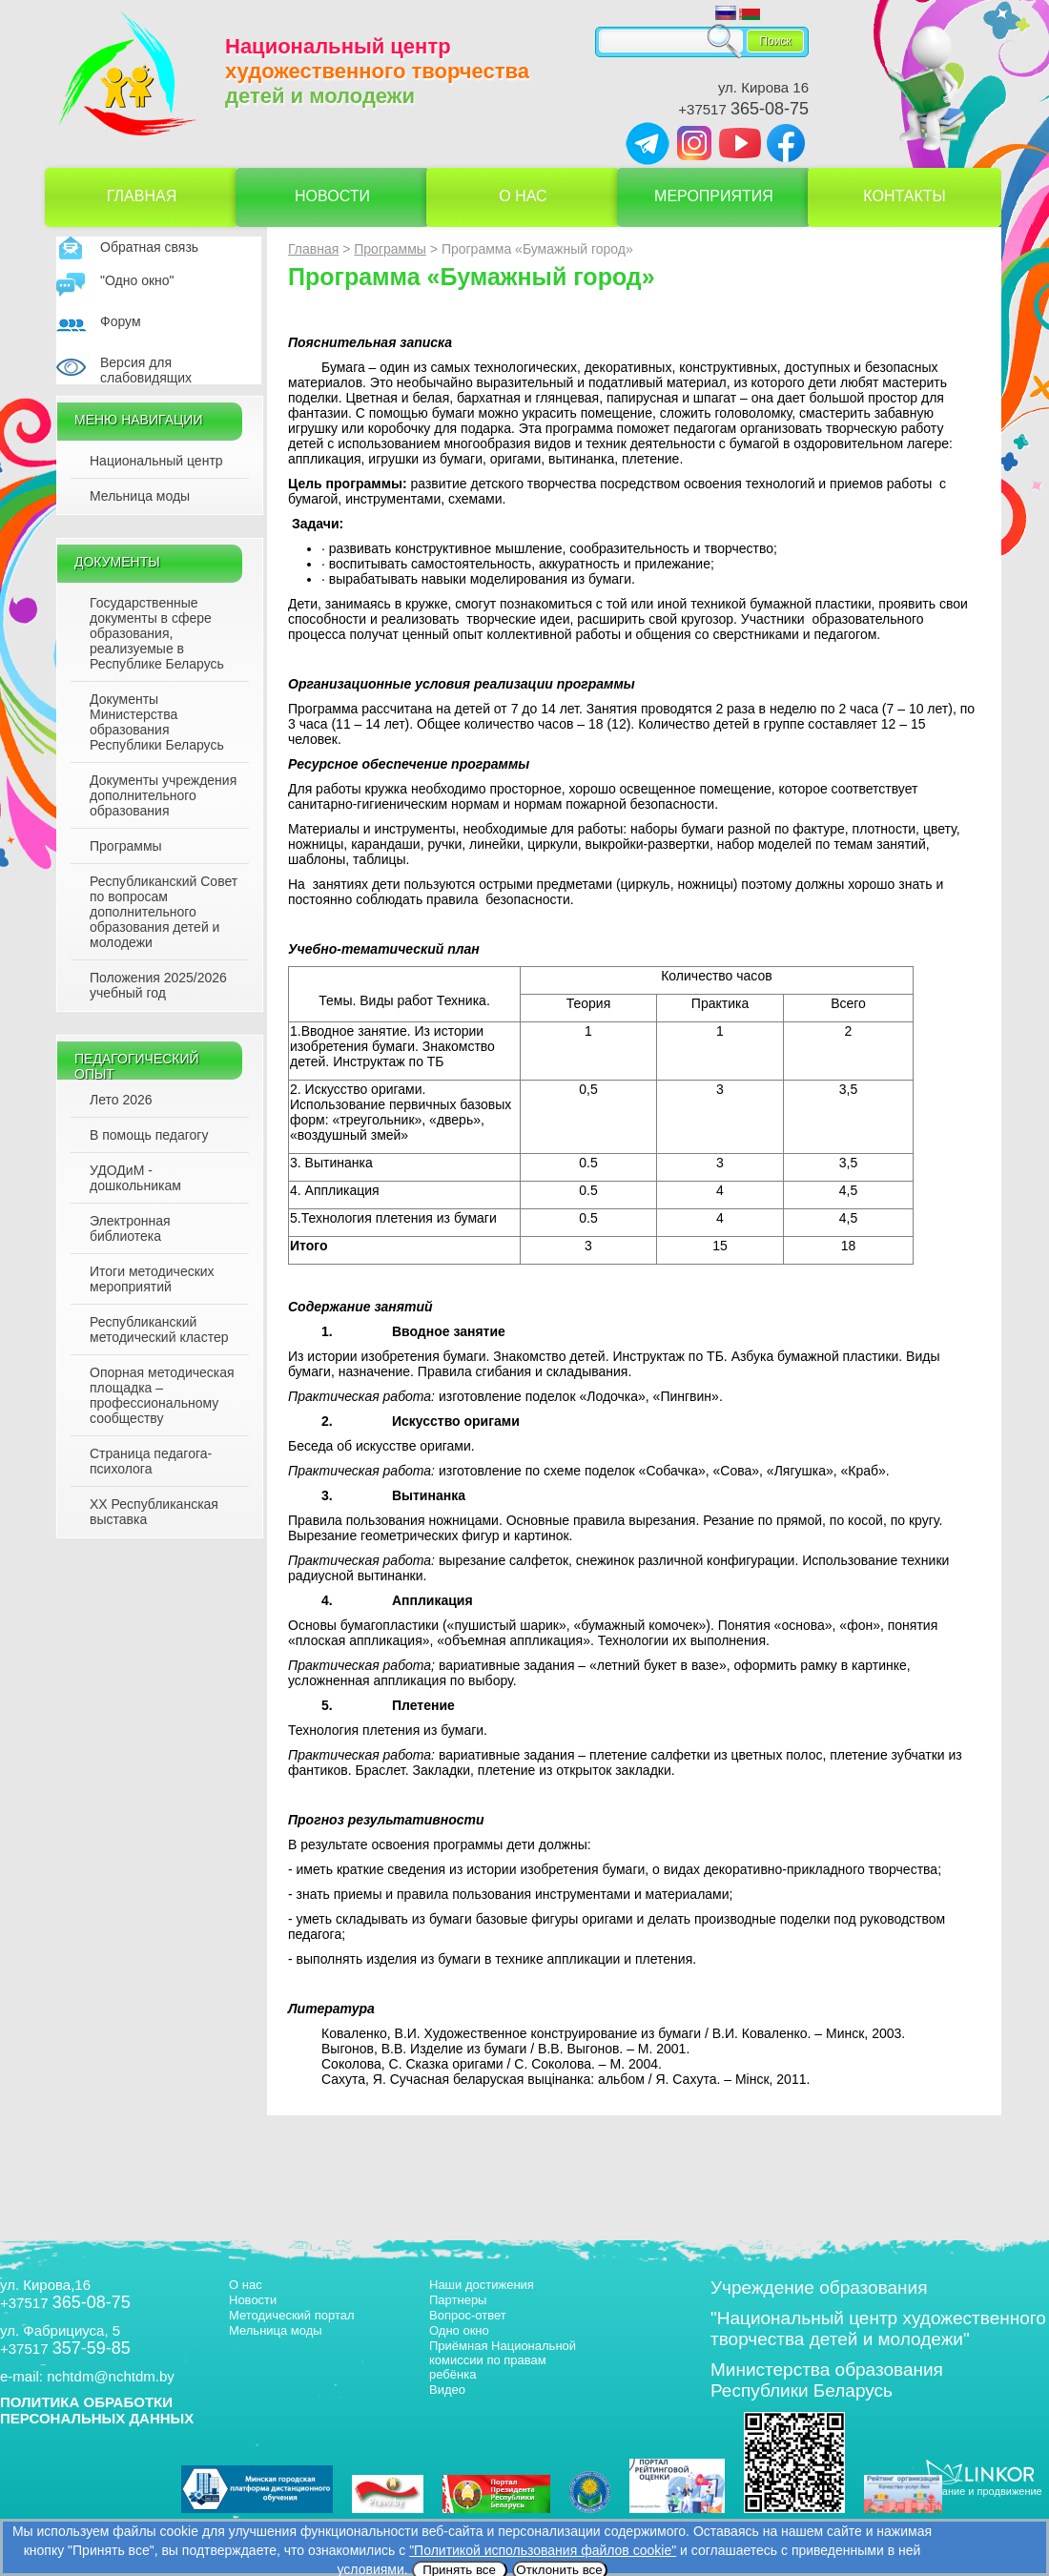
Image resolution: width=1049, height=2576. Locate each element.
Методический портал (292, 2315)
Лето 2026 (121, 1099)
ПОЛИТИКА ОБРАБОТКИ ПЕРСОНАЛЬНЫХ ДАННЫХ (97, 2410)
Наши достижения (481, 2284)
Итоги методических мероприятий (152, 1279)
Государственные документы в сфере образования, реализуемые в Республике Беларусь (157, 633)
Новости (332, 196)
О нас (522, 196)
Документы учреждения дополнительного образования (163, 795)
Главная (141, 196)
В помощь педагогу (149, 1135)
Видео (447, 2389)
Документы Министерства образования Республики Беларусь (157, 721)
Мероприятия (713, 196)
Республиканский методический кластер (159, 1329)
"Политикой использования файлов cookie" (542, 2550)
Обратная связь (149, 247)
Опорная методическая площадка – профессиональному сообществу (162, 1395)
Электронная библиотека (130, 1228)
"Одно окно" (137, 280)
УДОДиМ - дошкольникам (135, 1178)
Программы (126, 846)
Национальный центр (156, 460)
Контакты (904, 196)
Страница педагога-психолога (151, 1461)
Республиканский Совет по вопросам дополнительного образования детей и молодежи (163, 912)
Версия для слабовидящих (146, 370)
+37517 (743, 109)
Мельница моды (140, 496)
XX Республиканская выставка (154, 1511)
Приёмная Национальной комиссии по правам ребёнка (502, 2360)
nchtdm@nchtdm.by (111, 2376)
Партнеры (457, 2300)
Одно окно (459, 2330)
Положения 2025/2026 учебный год (158, 985)
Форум (120, 321)
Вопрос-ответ (467, 2315)
